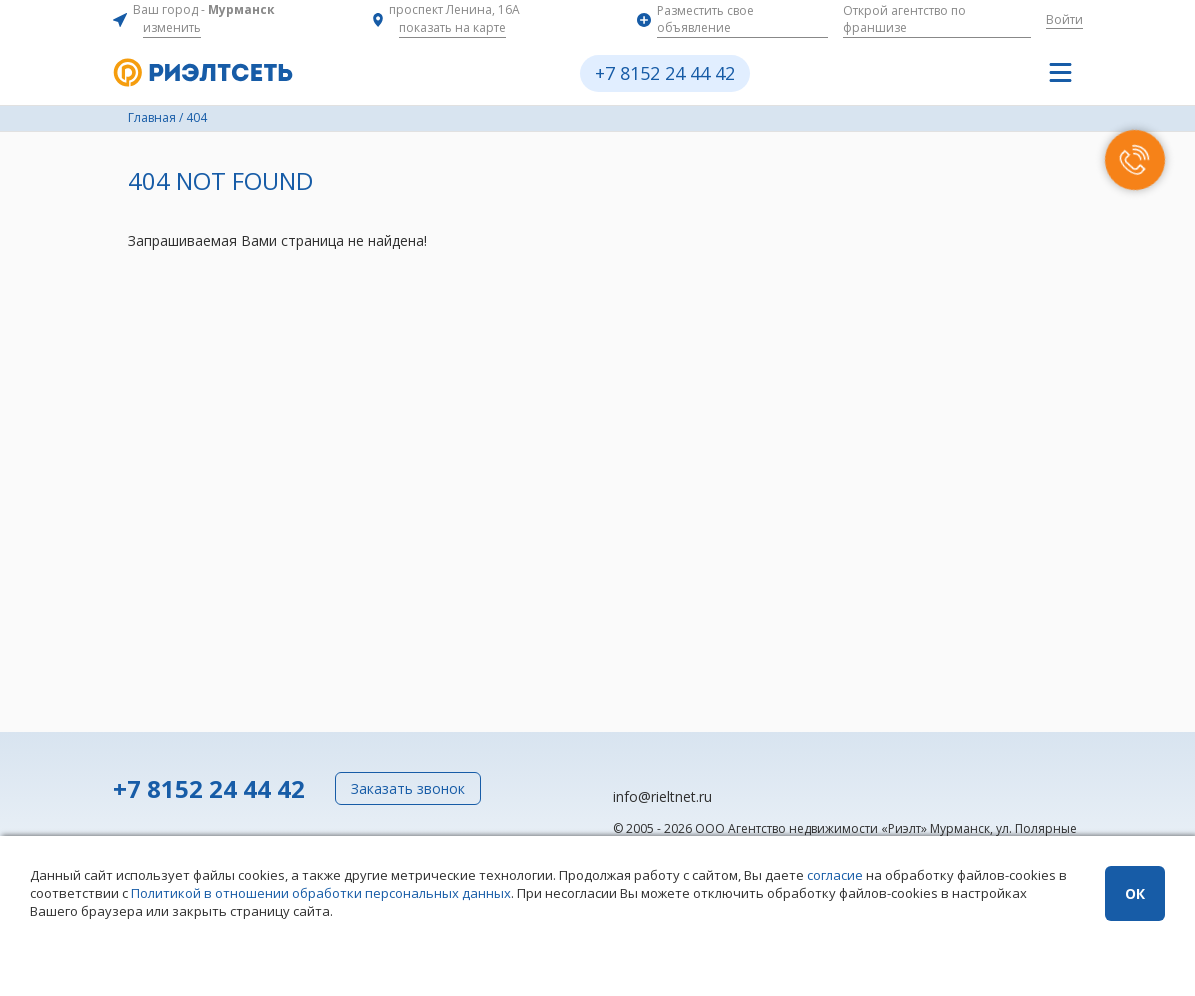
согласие (835, 875)
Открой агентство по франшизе (904, 19)
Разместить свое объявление (705, 19)
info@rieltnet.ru (662, 796)
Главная (152, 117)
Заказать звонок (408, 788)
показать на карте (452, 27)
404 (196, 117)
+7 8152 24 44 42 (665, 73)
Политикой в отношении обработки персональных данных (321, 893)
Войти (1064, 19)
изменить (172, 27)
